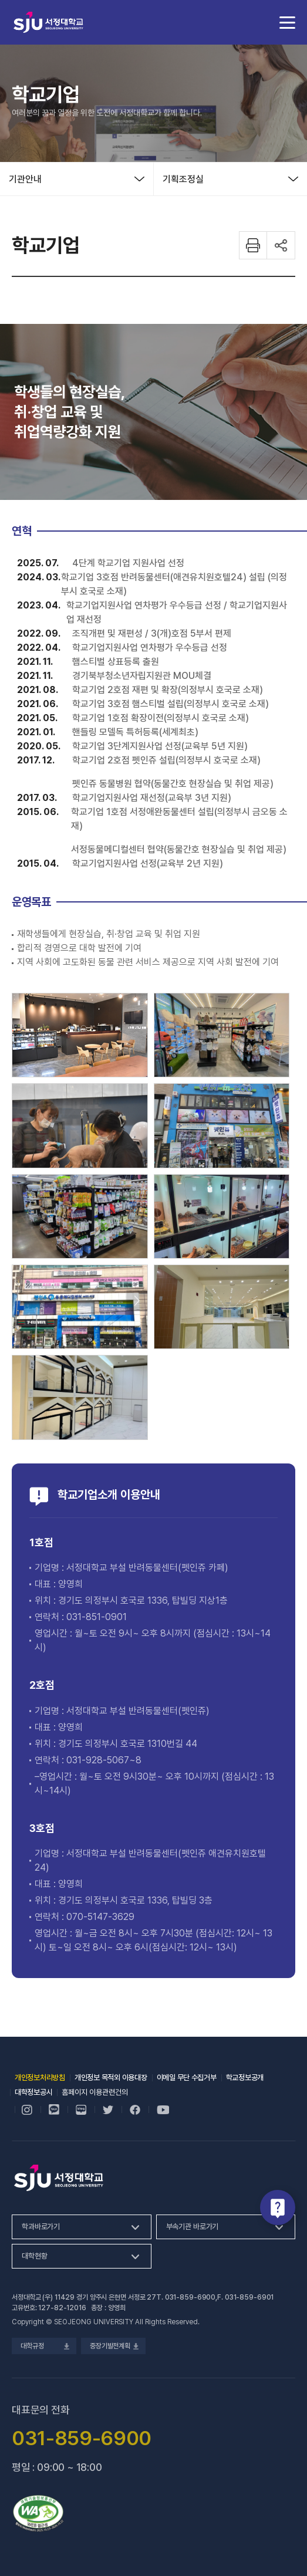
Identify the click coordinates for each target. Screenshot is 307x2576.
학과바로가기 (41, 2226)
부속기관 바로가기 (192, 2226)
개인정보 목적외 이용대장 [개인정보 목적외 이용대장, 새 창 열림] (111, 2077)
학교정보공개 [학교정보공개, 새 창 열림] (245, 2077)
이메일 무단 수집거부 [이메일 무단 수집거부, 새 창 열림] (187, 2077)
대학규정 (44, 2346)
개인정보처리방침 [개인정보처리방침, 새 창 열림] (40, 2077)
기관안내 (25, 179)
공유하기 (281, 245)
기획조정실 (183, 179)
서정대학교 (48, 22)
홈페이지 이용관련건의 (95, 2092)
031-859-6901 (249, 2297)
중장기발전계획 (113, 2346)
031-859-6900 (190, 2297)
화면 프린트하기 (253, 245)
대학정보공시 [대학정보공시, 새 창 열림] (33, 2092)
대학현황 (34, 2256)
